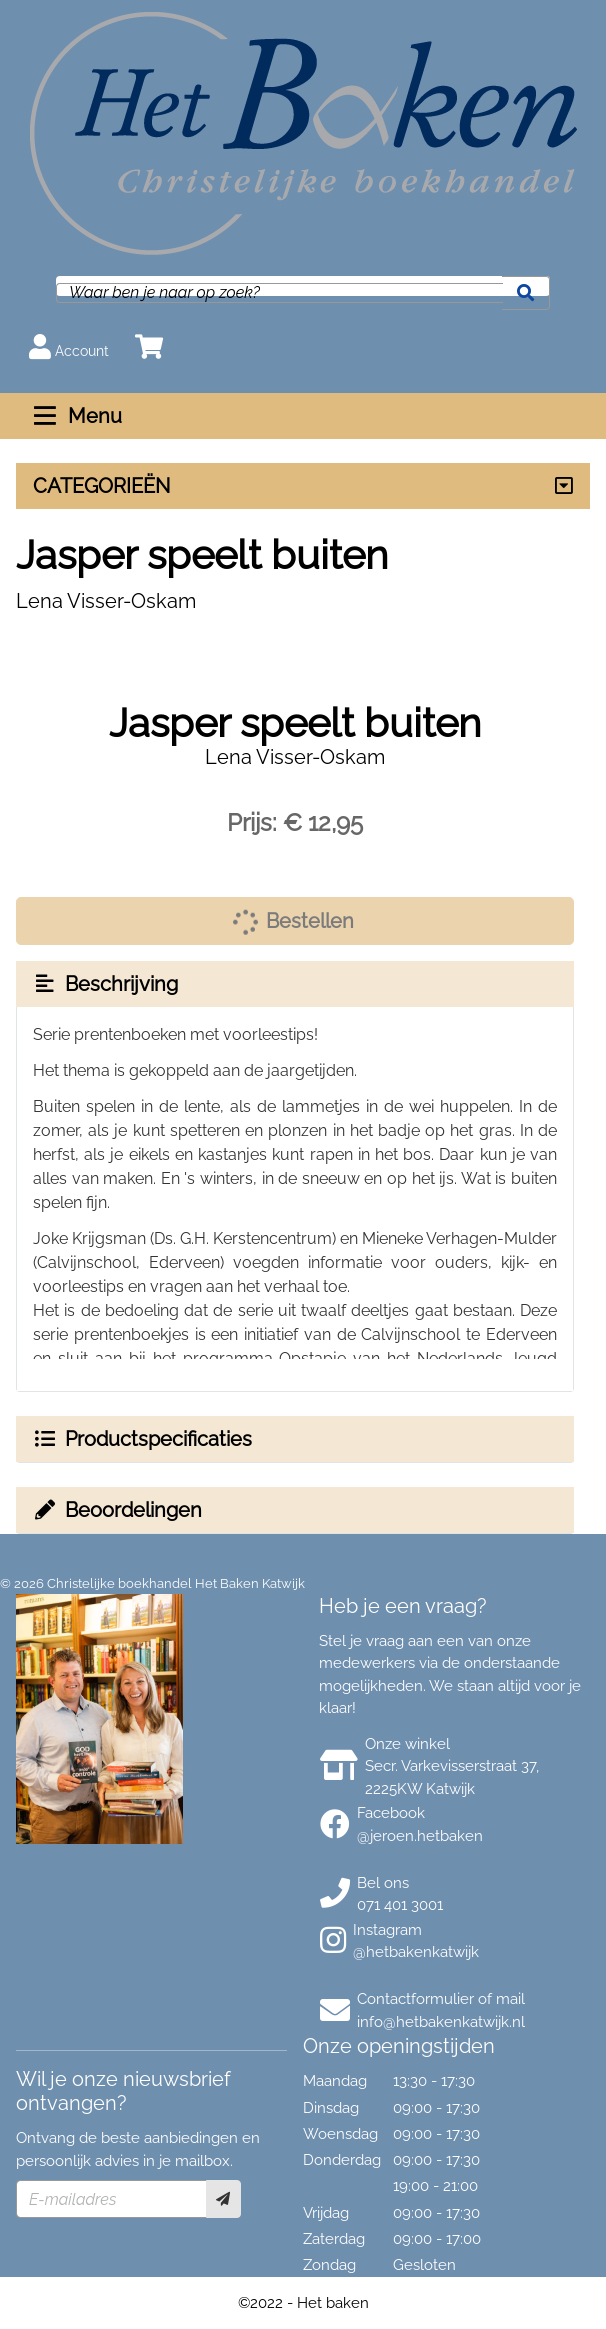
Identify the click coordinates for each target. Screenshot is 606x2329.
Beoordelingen (117, 1510)
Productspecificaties (142, 1439)
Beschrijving (105, 984)
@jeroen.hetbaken (420, 1836)
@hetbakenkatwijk (416, 1952)
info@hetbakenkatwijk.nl (441, 2022)
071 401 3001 (400, 1905)
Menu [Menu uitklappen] (75, 416)
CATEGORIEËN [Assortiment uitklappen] (101, 486)
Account (69, 346)
